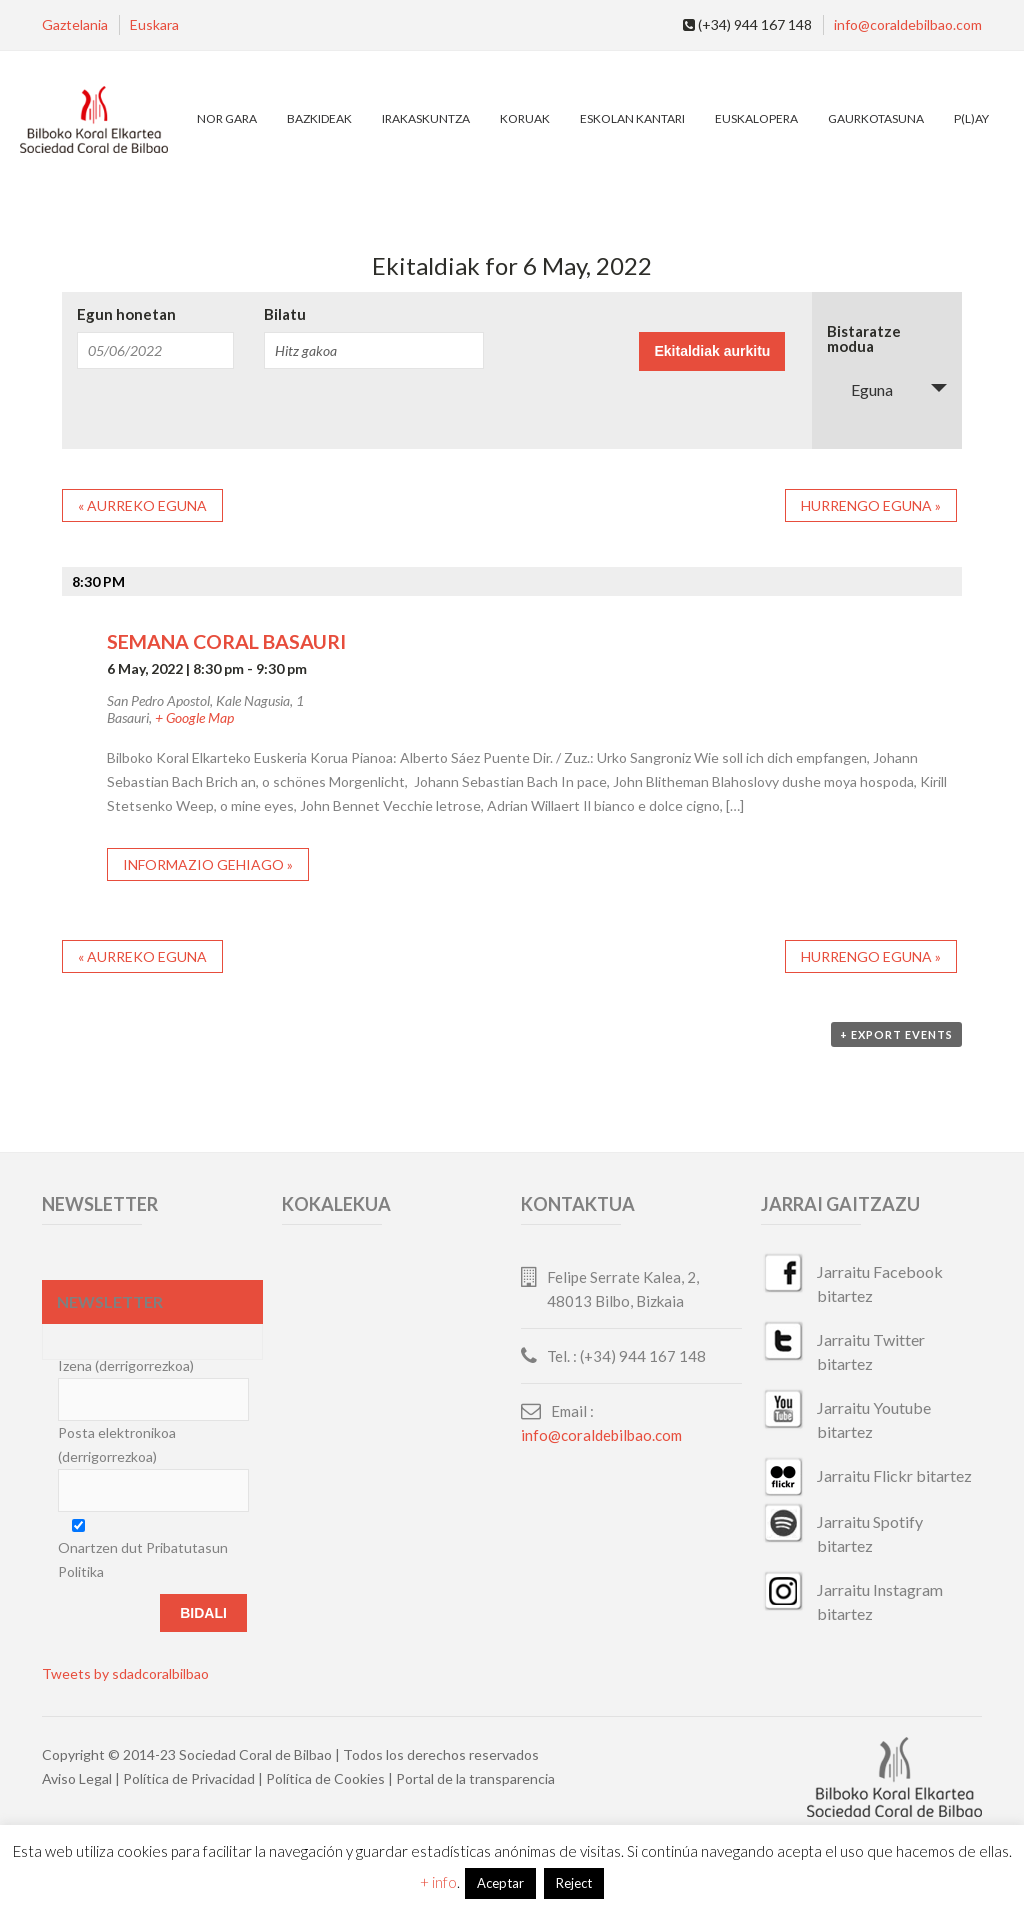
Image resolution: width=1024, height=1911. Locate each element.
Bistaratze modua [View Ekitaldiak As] (864, 339)
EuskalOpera (756, 118)
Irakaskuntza (426, 118)
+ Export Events (896, 1034)
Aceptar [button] (500, 1883)
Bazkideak (319, 118)
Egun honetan (126, 314)
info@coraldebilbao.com (908, 24)
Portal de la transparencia (475, 1778)
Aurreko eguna (142, 505)
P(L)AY (971, 118)
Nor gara (227, 118)
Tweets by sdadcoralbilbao (125, 1673)
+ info (438, 1882)
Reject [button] (574, 1883)
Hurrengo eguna (871, 505)
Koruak (525, 118)
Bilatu (285, 314)
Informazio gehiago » (208, 864)
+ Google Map (194, 717)
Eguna (860, 389)
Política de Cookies (325, 1778)
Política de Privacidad (189, 1778)
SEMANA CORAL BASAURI (226, 641)
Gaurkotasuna (876, 118)
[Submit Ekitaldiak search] (712, 351)
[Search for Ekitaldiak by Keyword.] (374, 350)
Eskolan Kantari (632, 118)
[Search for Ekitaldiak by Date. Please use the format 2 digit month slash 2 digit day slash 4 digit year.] (155, 350)
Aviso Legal (77, 1778)
